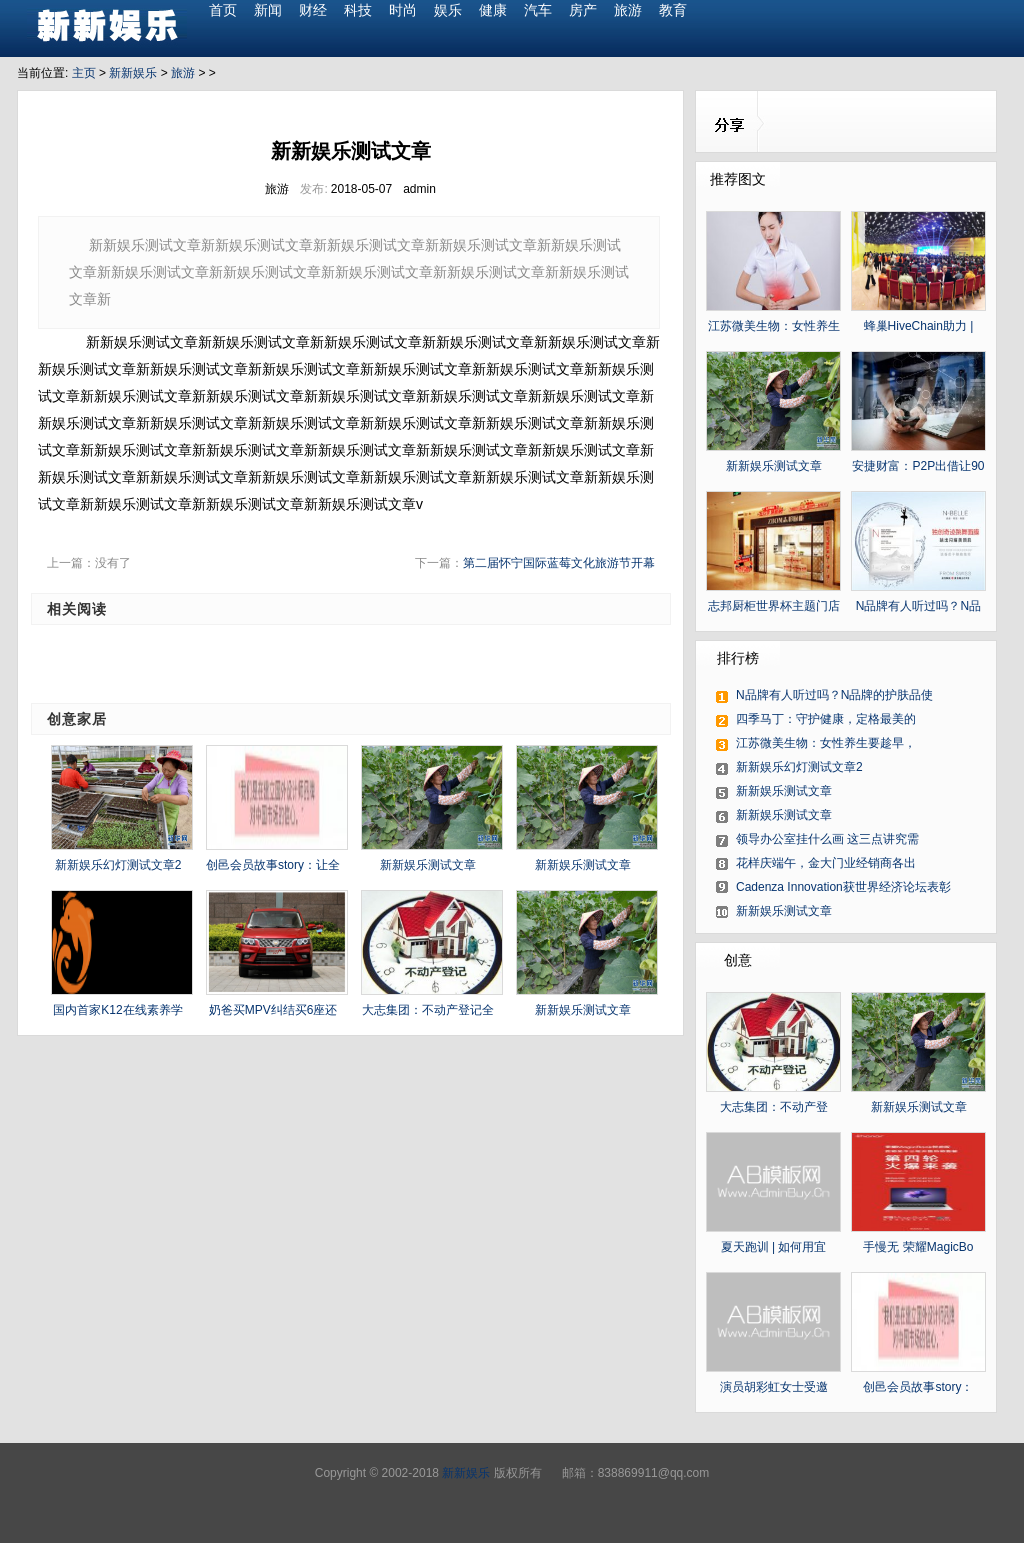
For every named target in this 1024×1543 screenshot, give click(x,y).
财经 (313, 10)
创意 (738, 960)
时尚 (403, 10)
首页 (223, 10)
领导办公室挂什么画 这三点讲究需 (827, 839)
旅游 (628, 10)
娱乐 (448, 10)
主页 (84, 73)
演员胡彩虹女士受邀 (774, 1387)
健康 (493, 10)
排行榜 (738, 658)
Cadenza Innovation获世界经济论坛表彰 (843, 887)
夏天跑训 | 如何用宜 (774, 1247)
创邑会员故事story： (918, 1387)
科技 (358, 10)
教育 (673, 10)
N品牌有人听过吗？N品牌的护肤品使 (834, 695)
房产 (583, 10)
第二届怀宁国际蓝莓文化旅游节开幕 (559, 563)
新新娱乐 (133, 73)
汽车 (538, 10)
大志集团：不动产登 (774, 1107)
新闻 (268, 10)
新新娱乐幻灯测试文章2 (118, 865)
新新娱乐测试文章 (428, 865)
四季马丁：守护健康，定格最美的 (826, 719)
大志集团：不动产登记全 (428, 1010)
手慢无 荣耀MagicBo (918, 1247)
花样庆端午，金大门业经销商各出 (826, 863)
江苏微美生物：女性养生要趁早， (826, 743)
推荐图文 (738, 179)
